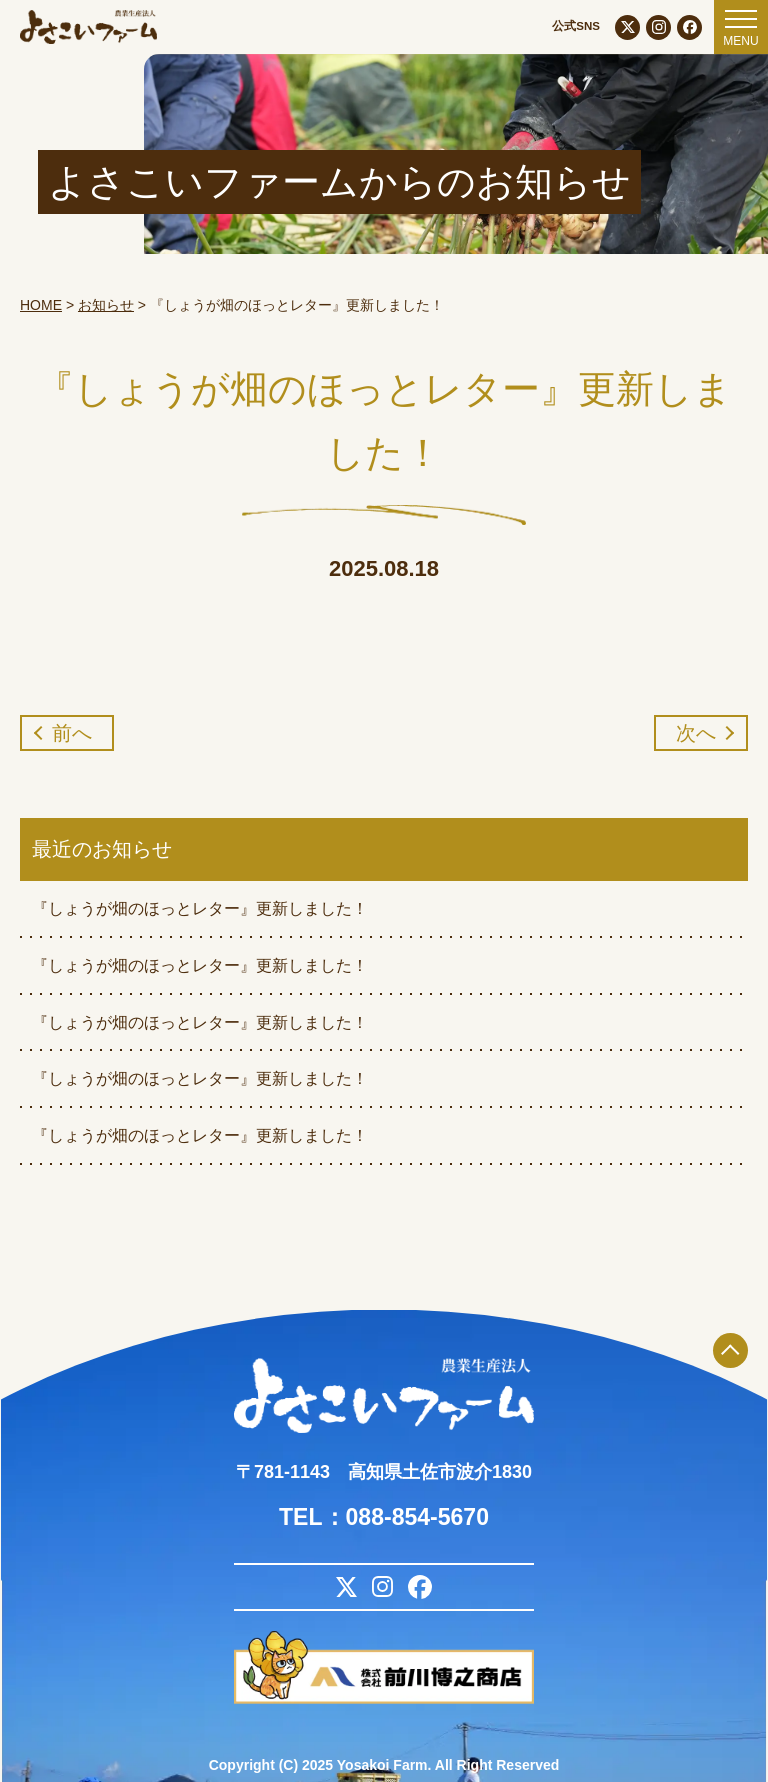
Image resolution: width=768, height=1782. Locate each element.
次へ (696, 733)
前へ (72, 733)
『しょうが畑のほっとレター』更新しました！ (200, 908)
